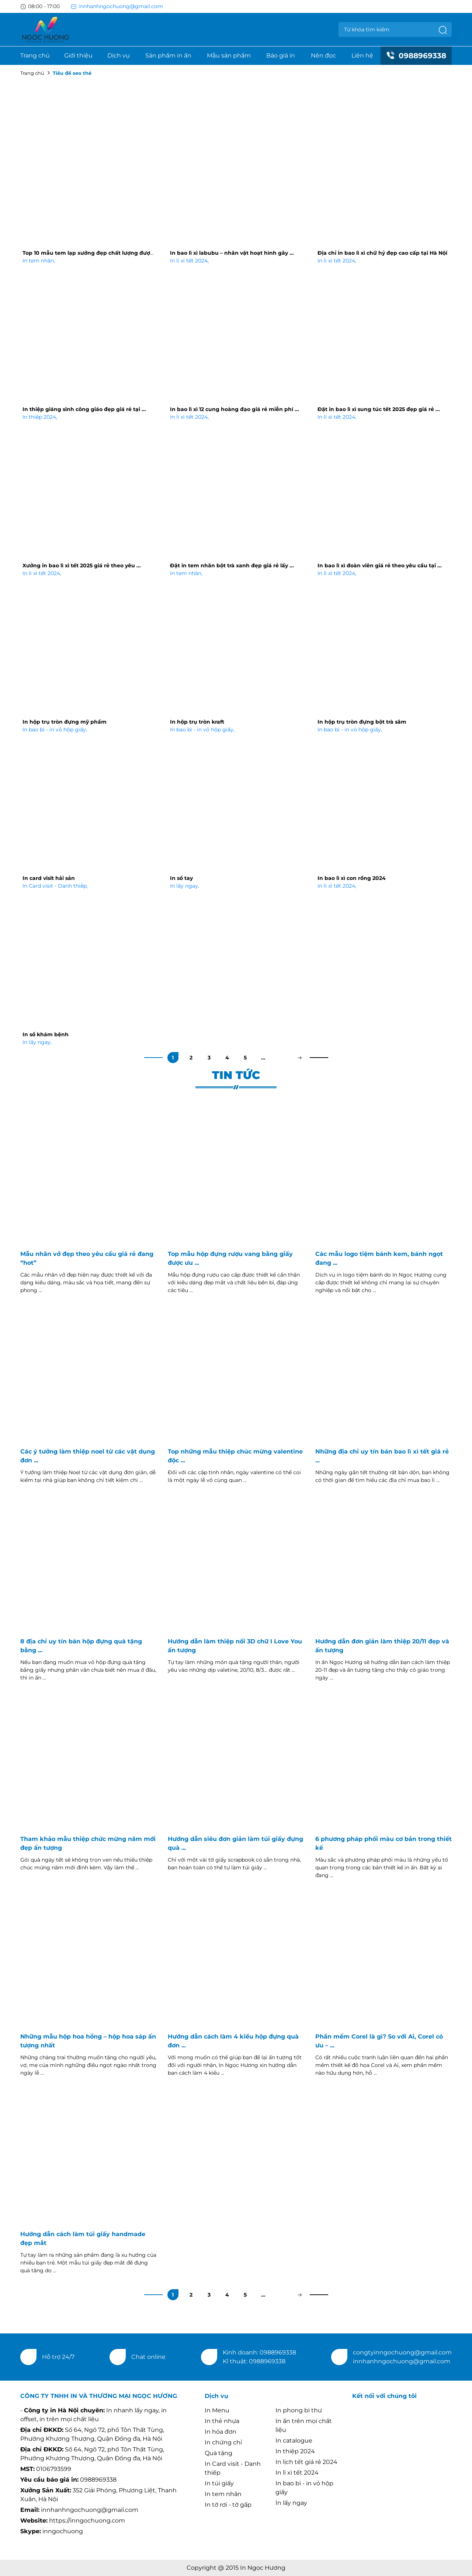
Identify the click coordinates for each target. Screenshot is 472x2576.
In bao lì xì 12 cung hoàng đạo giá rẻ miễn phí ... (234, 409)
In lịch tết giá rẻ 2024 (306, 2461)
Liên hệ (362, 55)
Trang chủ (35, 55)
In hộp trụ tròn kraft (197, 721)
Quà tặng (218, 2453)
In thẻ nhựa (222, 2420)
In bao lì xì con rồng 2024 (351, 878)
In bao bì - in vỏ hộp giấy (54, 729)
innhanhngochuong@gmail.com (117, 6)
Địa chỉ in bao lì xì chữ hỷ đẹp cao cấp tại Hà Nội (382, 253)
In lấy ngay (184, 886)
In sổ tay (181, 878)
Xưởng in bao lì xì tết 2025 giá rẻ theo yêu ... (81, 565)
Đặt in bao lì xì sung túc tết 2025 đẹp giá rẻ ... (378, 409)
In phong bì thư (298, 2410)
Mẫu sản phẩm (229, 55)
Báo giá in (280, 55)
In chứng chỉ (223, 2442)
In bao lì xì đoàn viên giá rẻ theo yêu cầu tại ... (379, 565)
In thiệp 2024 (39, 417)
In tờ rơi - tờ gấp (228, 2504)
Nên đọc (323, 55)
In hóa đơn (220, 2431)
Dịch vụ (118, 55)
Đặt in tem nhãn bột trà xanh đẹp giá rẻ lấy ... (232, 565)
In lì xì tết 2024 (189, 260)
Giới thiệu (78, 55)
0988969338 (416, 55)
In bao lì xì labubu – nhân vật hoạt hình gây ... (232, 253)
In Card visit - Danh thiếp (55, 886)
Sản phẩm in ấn (168, 55)
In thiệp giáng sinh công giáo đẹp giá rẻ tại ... (84, 409)
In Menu (217, 2410)
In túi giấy (219, 2483)
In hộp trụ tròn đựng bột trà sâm (361, 721)
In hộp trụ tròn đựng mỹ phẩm (64, 721)
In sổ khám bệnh (45, 1034)
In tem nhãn (38, 260)
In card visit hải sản (48, 878)
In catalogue (293, 2440)
